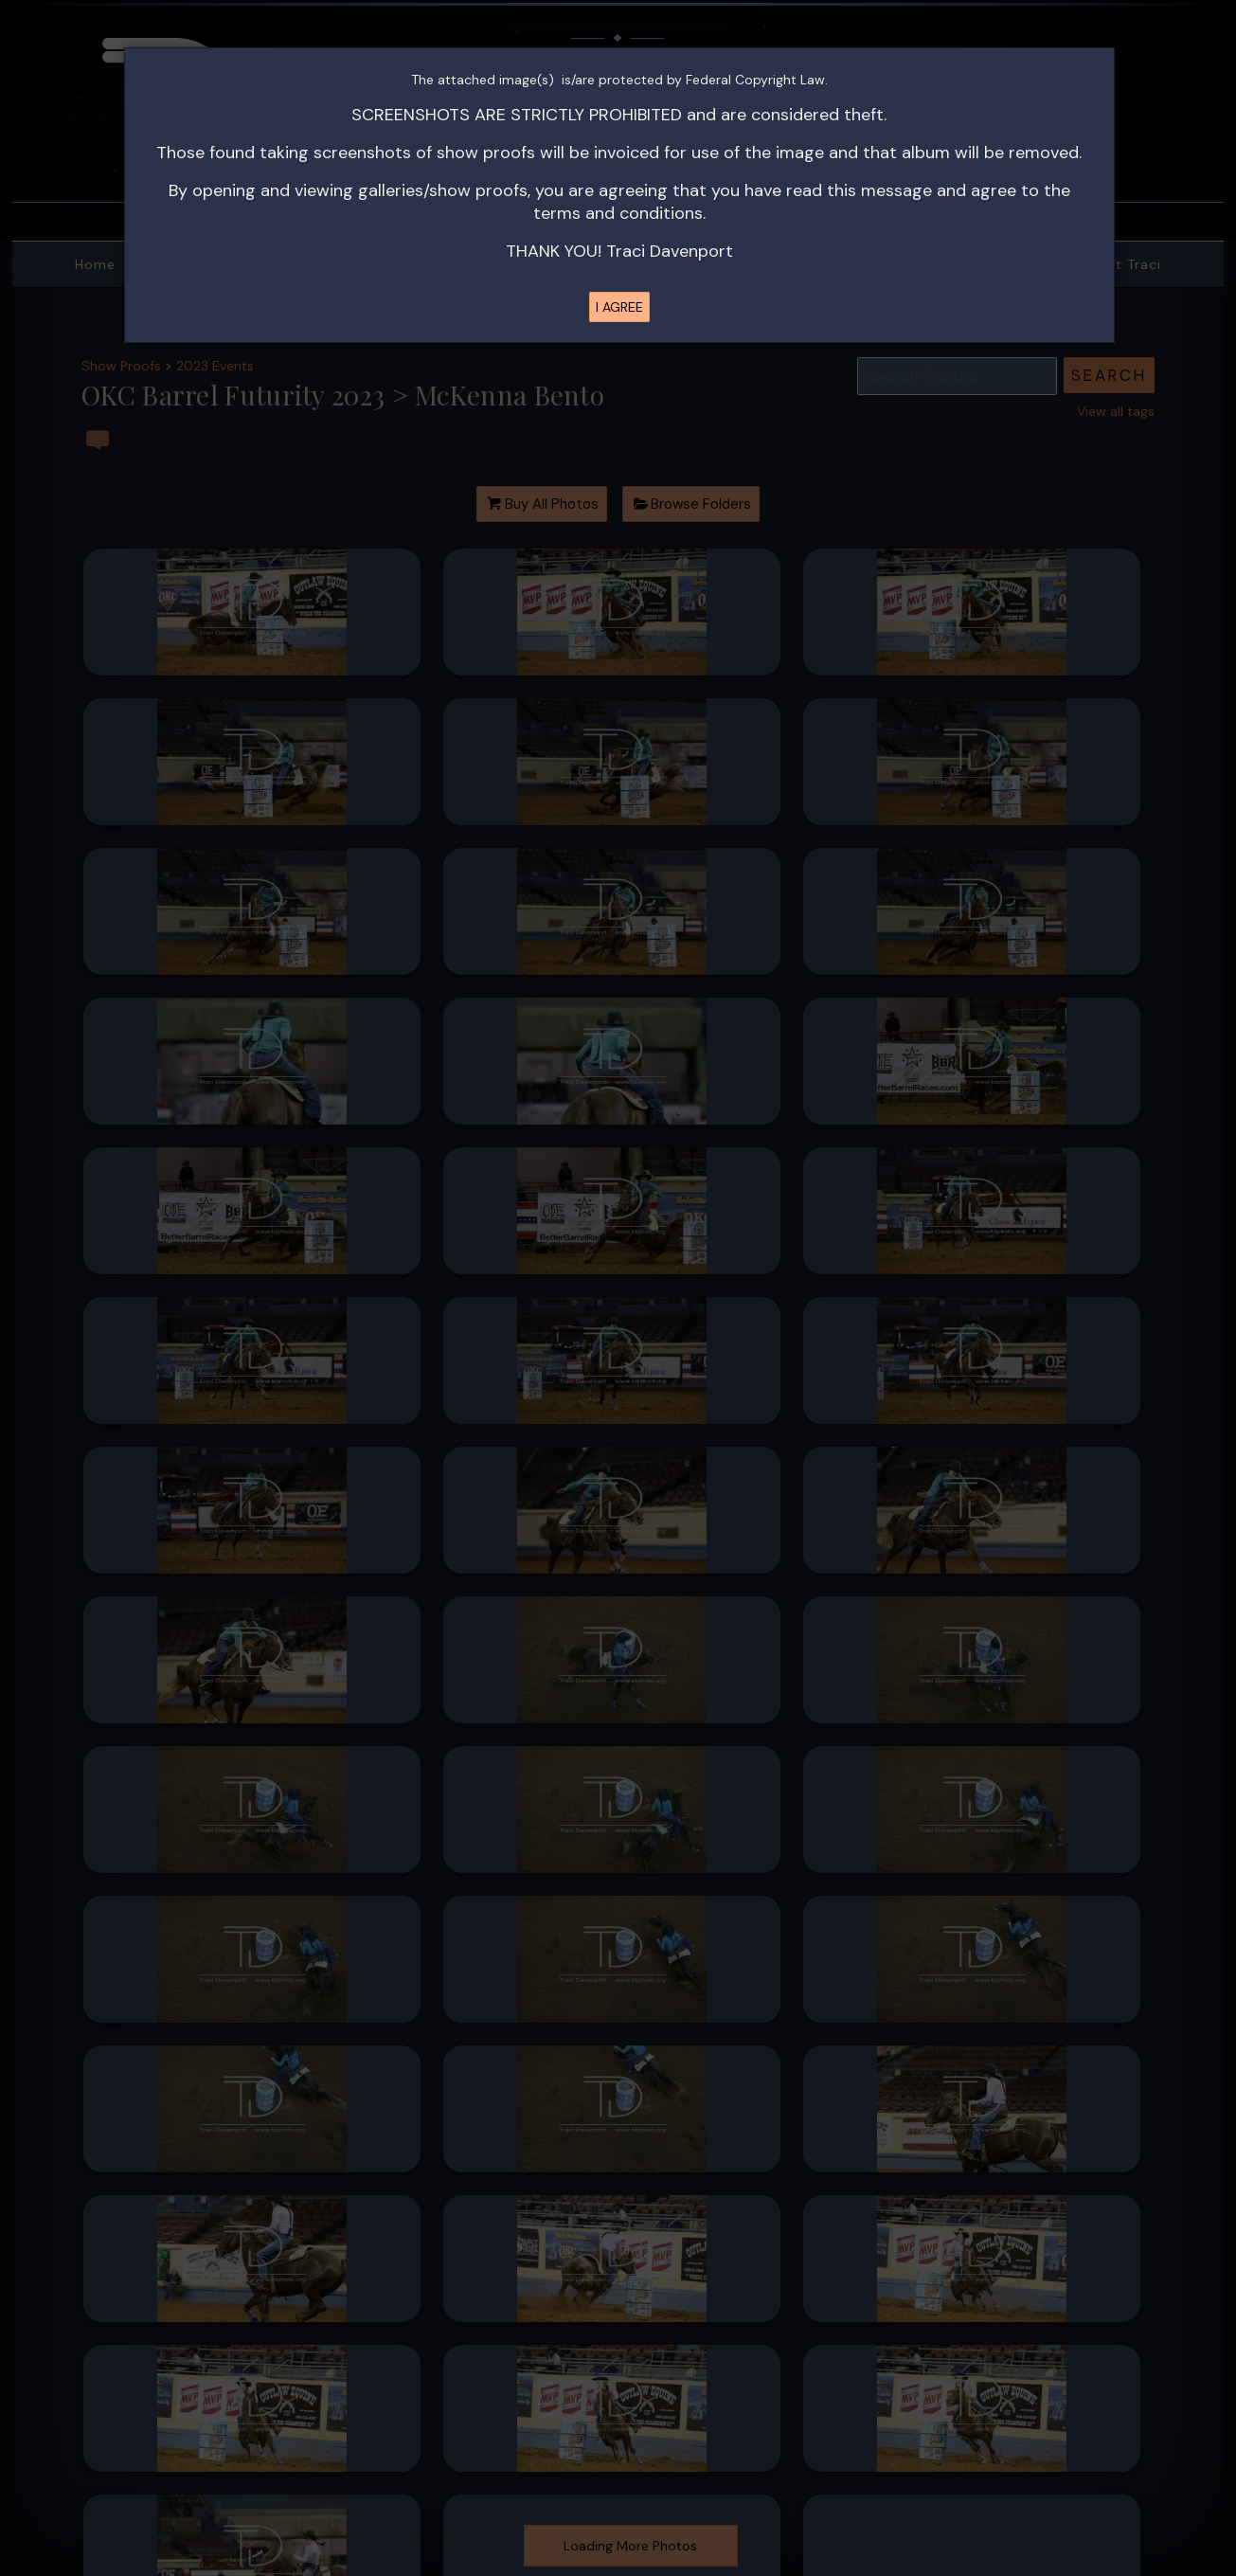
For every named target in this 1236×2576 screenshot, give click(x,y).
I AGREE (619, 306)
